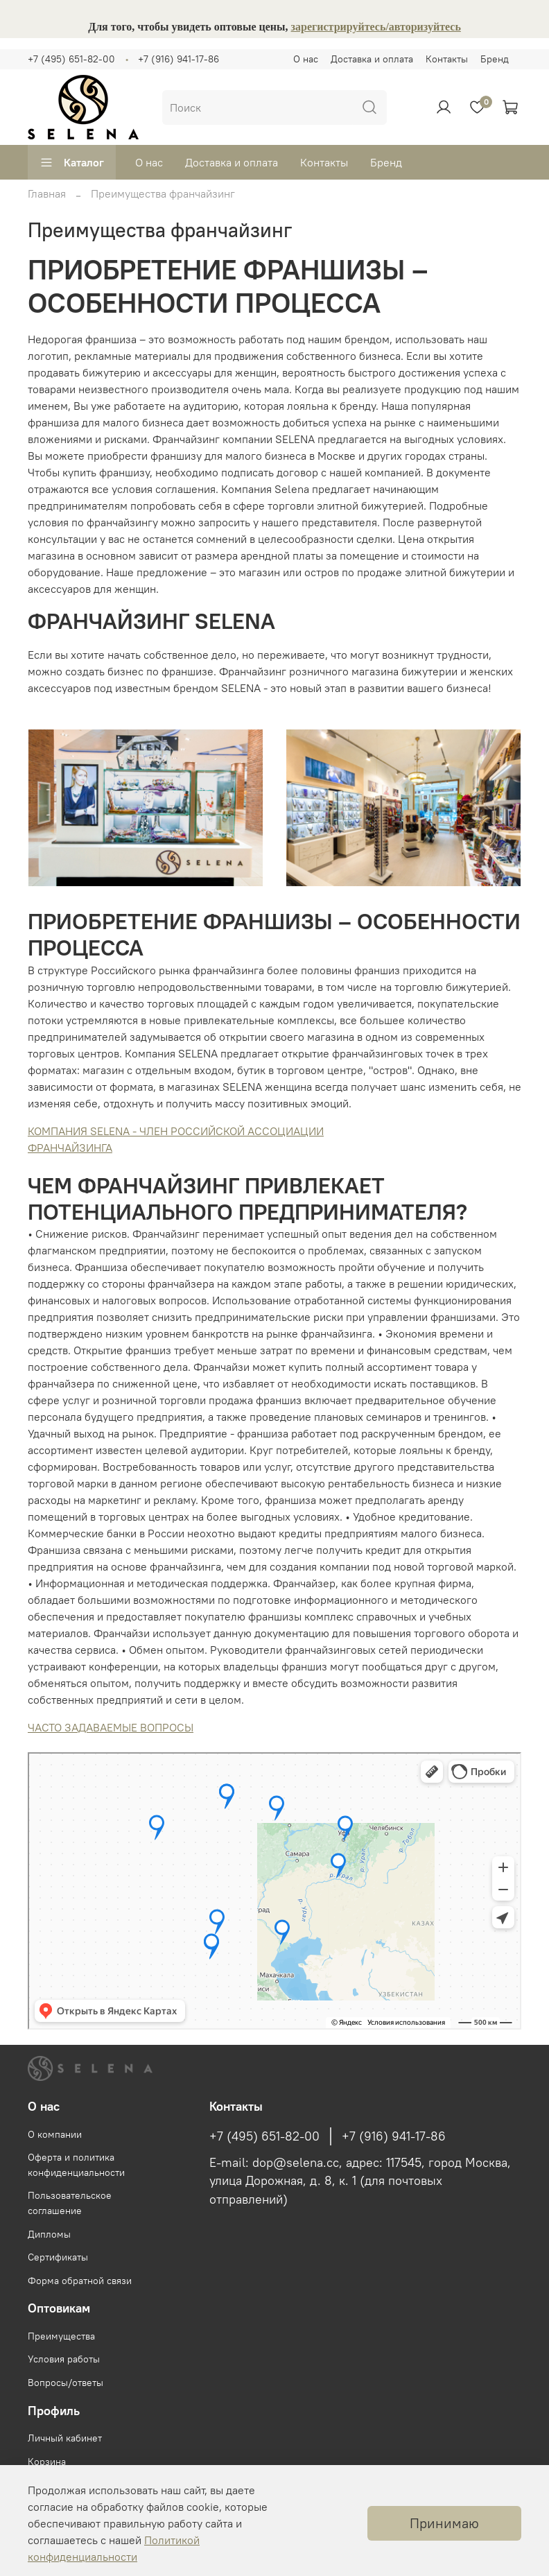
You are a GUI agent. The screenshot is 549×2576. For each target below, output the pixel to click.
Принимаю (444, 2523)
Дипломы (49, 2234)
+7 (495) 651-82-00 (71, 59)
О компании (55, 2134)
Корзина (47, 2461)
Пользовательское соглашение (70, 2203)
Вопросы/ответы (65, 2382)
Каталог (72, 162)
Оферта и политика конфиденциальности (76, 2165)
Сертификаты (58, 2257)
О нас (305, 59)
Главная (47, 193)
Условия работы (64, 2359)
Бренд (494, 59)
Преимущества (61, 2336)
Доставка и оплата (372, 59)
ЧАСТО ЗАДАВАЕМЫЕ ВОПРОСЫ (110, 1727)
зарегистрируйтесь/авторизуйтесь (376, 27)
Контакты (447, 59)
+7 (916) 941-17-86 (178, 59)
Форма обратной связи (80, 2280)
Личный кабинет (65, 2438)
